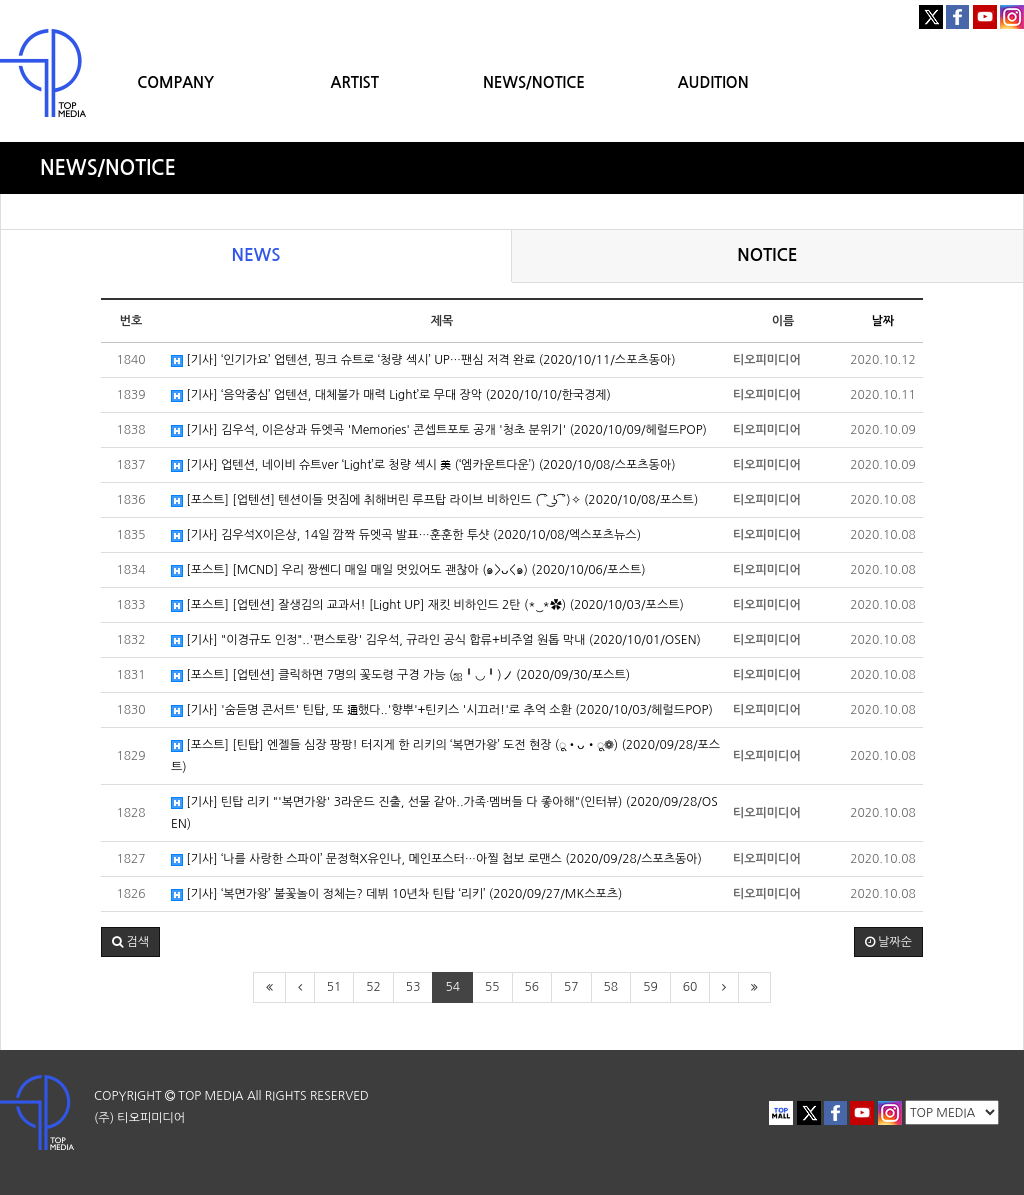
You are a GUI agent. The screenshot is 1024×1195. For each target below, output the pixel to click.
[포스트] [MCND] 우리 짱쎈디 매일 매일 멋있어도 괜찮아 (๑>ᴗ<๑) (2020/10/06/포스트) (408, 570)
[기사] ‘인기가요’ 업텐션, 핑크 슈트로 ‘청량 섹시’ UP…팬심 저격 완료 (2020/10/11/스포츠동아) (423, 360)
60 (690, 987)
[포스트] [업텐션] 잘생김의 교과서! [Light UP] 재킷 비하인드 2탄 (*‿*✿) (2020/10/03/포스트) (427, 605)
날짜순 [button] (888, 942)
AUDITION (713, 82)
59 (650, 987)
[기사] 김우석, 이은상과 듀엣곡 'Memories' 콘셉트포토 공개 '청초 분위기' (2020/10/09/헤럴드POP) (439, 430)
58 (611, 987)
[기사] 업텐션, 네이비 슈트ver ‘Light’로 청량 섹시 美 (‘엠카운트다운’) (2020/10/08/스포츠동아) (423, 465)
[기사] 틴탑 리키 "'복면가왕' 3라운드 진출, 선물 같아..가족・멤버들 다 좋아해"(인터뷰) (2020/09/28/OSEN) (444, 813)
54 (452, 987)
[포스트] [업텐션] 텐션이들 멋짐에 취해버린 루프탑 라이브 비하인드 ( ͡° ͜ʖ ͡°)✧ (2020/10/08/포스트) (434, 500)
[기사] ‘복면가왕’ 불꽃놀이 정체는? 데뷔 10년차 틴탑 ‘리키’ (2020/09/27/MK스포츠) (396, 894)
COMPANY (175, 82)
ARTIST (355, 82)
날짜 (883, 321)
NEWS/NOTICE (534, 82)
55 (492, 987)
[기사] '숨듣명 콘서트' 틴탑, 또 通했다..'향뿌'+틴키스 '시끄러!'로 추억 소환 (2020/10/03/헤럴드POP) (442, 710)
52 (373, 987)
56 (532, 987)
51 (334, 987)
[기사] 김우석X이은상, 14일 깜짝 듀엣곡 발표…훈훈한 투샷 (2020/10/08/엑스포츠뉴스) (406, 535)
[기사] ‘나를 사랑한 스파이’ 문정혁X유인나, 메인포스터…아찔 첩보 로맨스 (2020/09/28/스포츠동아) (436, 859)
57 (571, 987)
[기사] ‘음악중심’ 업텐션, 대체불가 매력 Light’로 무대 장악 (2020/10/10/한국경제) (391, 395)
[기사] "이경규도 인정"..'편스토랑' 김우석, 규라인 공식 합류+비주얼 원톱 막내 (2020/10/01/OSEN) (436, 640)
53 (413, 987)
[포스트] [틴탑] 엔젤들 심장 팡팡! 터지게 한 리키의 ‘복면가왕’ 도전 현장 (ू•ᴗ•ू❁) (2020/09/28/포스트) (445, 756)
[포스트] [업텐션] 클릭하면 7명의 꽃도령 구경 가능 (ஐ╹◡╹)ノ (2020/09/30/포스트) (400, 675)
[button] (130, 942)
